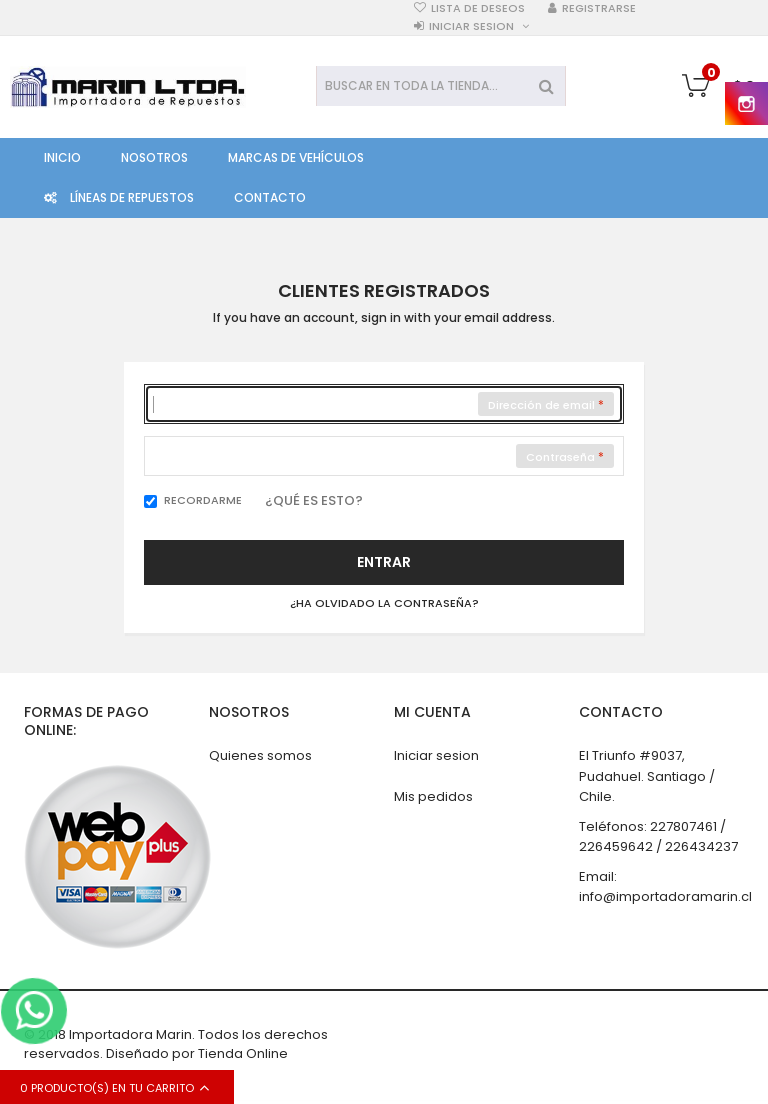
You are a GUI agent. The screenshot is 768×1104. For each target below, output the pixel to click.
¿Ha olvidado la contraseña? (384, 604)
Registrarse (599, 8)
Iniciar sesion (471, 26)
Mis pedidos (433, 796)
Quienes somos (260, 755)
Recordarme (203, 500)
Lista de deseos (478, 8)
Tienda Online (243, 1053)
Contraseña (560, 457)
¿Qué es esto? (314, 500)
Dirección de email (541, 405)
